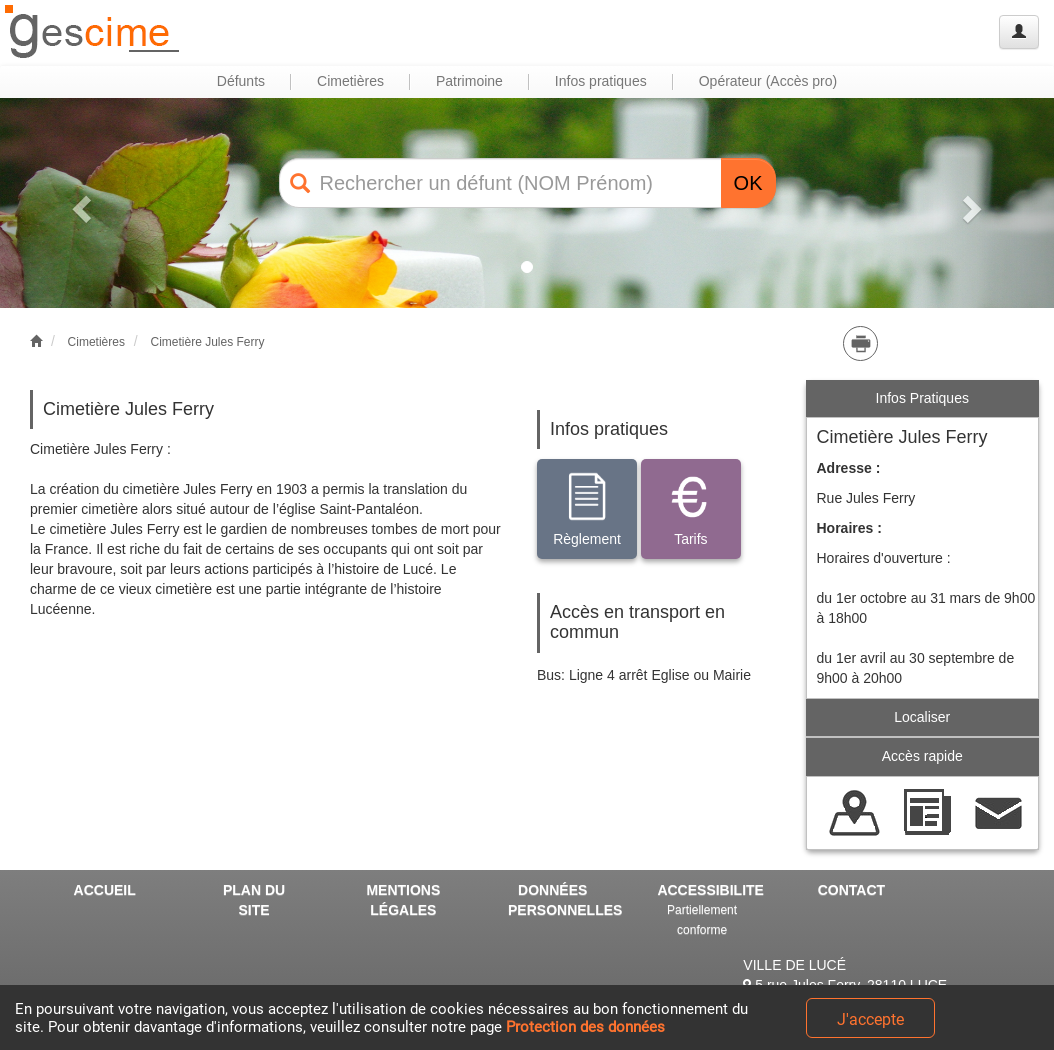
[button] (79, 203)
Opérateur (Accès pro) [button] (768, 81)
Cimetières (96, 342)
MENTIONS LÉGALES (403, 900)
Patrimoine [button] (469, 81)
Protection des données (585, 1027)
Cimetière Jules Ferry (207, 342)
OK (748, 183)
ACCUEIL (105, 890)
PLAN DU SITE (254, 900)
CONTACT (851, 890)
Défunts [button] (241, 81)
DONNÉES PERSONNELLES (560, 900)
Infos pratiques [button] (601, 81)
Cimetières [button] (350, 81)
